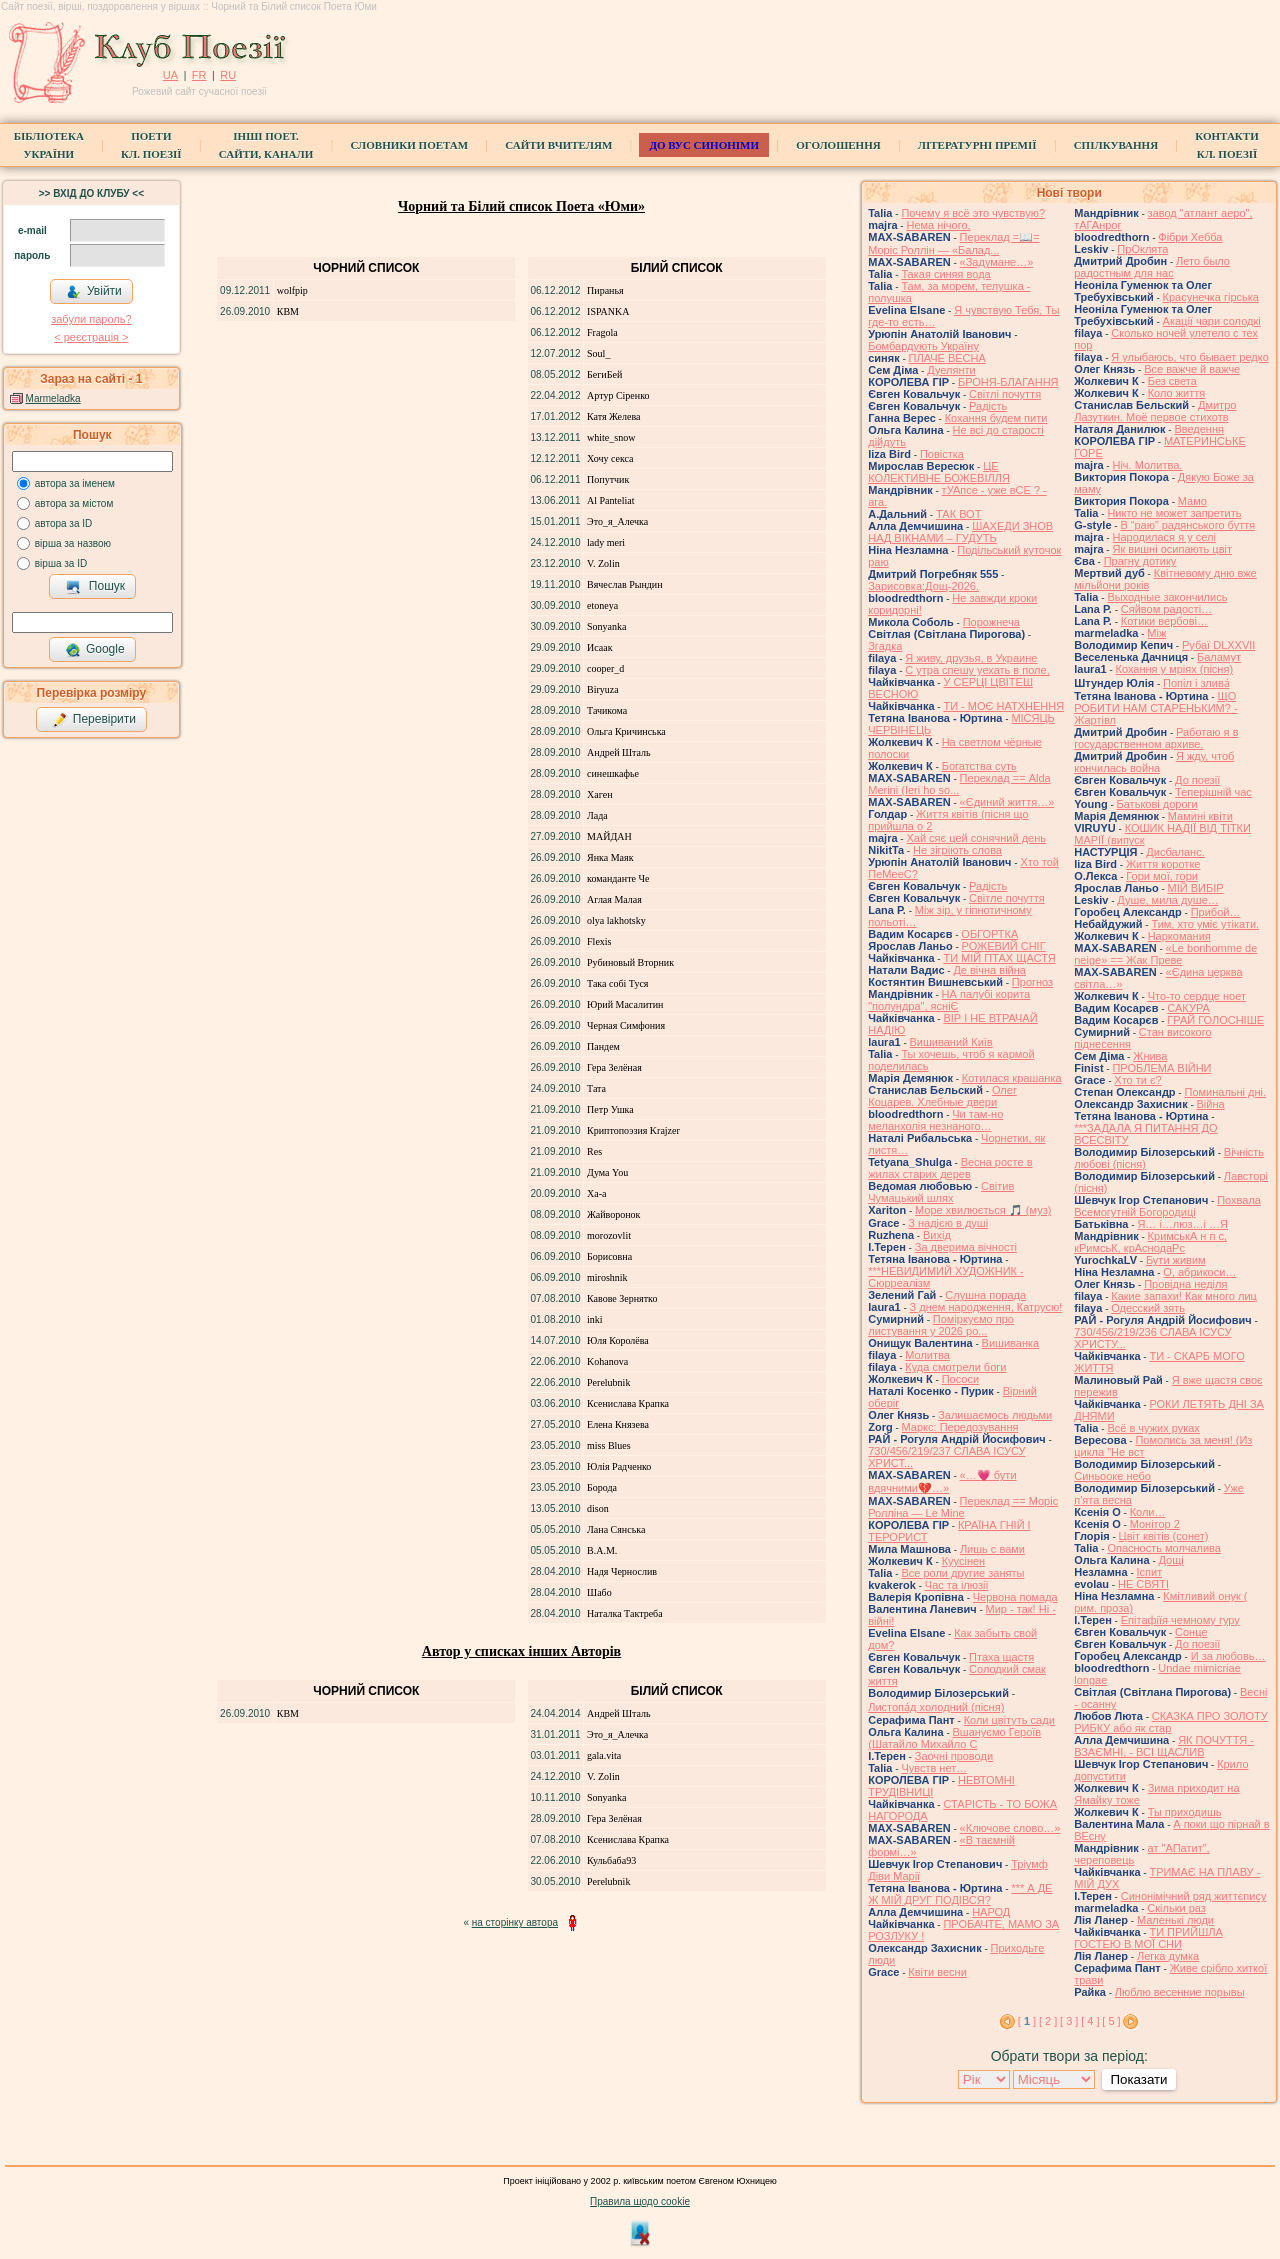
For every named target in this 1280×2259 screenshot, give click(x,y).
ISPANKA (608, 311)
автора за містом (74, 503)
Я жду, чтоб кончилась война (1154, 762)
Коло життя (1177, 393)
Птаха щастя (1001, 1657)
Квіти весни (937, 1972)
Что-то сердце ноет (1197, 996)
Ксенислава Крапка (628, 1403)
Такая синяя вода (945, 274)
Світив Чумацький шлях (941, 1192)
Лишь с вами (992, 1549)
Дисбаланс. (1175, 852)
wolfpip (292, 290)
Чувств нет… (934, 1768)
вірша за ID (61, 563)
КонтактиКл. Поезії (1226, 145)
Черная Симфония (626, 1025)
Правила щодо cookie (640, 2201)
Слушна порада (985, 1295)
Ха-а (596, 1193)
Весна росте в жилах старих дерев (950, 1168)
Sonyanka (606, 626)
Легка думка (1168, 1956)
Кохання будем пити (996, 418)
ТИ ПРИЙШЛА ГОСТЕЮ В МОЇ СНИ (1148, 1938)
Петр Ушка (610, 1109)
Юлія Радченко (619, 1466)
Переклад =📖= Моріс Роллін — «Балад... (953, 243)
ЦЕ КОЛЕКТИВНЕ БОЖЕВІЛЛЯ (939, 472)
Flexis (599, 941)
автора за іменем (75, 483)
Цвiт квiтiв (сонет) (1164, 1536)
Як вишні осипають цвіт (1172, 549)
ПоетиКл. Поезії (151, 145)
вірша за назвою (73, 543)
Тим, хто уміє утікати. (1205, 924)
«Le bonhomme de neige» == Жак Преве (1165, 954)
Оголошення (838, 145)
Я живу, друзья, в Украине (971, 658)
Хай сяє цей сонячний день (976, 838)
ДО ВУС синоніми (703, 145)
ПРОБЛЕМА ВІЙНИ (1161, 1068)
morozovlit (609, 1235)
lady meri (606, 542)
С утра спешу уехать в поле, (977, 670)
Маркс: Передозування (960, 1427)
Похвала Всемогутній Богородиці (1167, 1206)
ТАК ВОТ (958, 514)
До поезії (1197, 780)
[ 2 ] (1048, 2021)
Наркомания (1179, 936)
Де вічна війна (989, 970)
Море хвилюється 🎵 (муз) (983, 1210)
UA (170, 75)
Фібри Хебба (1190, 237)
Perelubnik (608, 1382)
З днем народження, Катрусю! (986, 1307)
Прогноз (1032, 982)
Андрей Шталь (619, 752)
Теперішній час (1213, 792)
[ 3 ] (1069, 2021)
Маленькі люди (1175, 1920)
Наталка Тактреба (625, 1613)
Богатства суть (979, 766)
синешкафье (613, 773)
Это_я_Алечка (617, 521)
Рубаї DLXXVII (1218, 645)
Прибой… (1216, 912)
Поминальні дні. (1225, 1092)
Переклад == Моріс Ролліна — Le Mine (963, 1507)
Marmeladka (53, 398)
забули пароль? (91, 319)
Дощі (1171, 1560)
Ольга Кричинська (626, 731)
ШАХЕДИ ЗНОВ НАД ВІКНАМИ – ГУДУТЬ (960, 532)
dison (598, 1508)
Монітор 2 (1155, 1524)
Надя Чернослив (622, 1571)
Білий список (677, 268)
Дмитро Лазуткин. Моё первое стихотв (1155, 411)
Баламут (1219, 657)
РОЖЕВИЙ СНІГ (1004, 946)
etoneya (602, 605)
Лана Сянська (616, 1529)
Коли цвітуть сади (1009, 1720)
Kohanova (607, 1361)
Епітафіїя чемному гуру (1180, 1620)
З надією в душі (948, 1223)
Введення (1199, 429)
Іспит (1150, 1572)
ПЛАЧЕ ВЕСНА (947, 358)
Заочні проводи (954, 1756)
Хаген (599, 794)
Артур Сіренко (618, 395)
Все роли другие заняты (962, 1573)
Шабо (599, 1592)
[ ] (1027, 2021)
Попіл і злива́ (1196, 683)
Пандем (603, 1046)
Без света (1172, 381)
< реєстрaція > (91, 337)
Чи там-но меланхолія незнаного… (935, 1120)
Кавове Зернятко (622, 1298)
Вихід (937, 1235)
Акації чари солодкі (1212, 321)
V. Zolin (603, 563)
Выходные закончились (1167, 597)
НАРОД (991, 1912)
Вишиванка (1011, 1343)
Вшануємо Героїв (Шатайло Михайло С (954, 1738)
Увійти (94, 292)
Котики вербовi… (1164, 621)
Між (1156, 633)
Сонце (1191, 1632)
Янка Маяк (610, 857)
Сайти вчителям (558, 145)
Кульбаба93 (611, 1860)
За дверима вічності (966, 1247)
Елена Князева (618, 1424)
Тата (596, 1088)
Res (594, 1151)
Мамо (1192, 501)
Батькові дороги (1157, 804)
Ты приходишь (1185, 1812)
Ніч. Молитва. (1147, 465)
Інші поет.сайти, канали (266, 145)
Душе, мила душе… (1167, 900)
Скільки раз (1176, 1908)
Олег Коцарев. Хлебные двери (942, 1096)
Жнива (1150, 1056)
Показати (1138, 2079)
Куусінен (964, 1561)
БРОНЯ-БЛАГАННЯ (1008, 382)
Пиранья (605, 290)
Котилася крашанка (1012, 1078)
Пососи (960, 1379)
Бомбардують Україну (923, 346)
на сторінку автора (515, 1922)
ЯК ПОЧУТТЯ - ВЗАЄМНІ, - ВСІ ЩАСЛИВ (1164, 1746)
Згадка (885, 646)
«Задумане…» (997, 262)
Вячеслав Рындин (625, 584)
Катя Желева (613, 416)
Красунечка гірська (1211, 297)
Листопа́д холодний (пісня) (936, 1707)
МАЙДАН (609, 836)
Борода (602, 1487)
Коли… (1148, 1512)
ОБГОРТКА (989, 934)
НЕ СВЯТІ (1143, 1584)
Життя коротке (1163, 864)
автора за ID (64, 523)
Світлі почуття (1005, 394)
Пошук (95, 587)
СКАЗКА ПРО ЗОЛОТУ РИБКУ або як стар (1171, 1722)
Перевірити (94, 720)
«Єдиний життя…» (1007, 802)
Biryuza (603, 689)
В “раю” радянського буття (1187, 525)
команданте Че (618, 878)
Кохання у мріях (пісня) (1175, 669)
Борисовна (609, 1256)
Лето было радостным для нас (1152, 267)
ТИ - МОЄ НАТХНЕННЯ (1003, 706)
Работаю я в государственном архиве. (1156, 738)
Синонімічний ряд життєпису (1194, 1896)
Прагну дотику (1140, 561)
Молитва (927, 1355)
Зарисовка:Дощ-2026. (923, 586)
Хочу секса (610, 458)
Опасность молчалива (1164, 1548)
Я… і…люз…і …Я (1182, 1224)
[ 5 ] (1111, 2021)
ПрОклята (1142, 249)
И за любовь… (1228, 1656)
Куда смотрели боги (955, 1367)
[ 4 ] (1090, 2021)
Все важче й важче (1192, 369)
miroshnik (607, 1277)
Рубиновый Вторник (630, 962)
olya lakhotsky (616, 920)
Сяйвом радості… (1166, 609)
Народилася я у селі (1163, 537)
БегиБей (604, 374)
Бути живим (1176, 1260)
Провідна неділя (1185, 1284)
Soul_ (598, 353)
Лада (597, 815)
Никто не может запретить (1174, 513)
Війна (1211, 1104)
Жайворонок (613, 1214)
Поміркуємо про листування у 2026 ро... (941, 1325)
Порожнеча (991, 622)
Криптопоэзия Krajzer (633, 1130)
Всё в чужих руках (1153, 1428)
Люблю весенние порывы (1180, 1992)
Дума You (607, 1172)
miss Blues (609, 1445)
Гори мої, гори (1162, 876)
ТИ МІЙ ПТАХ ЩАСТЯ (999, 958)
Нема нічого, (938, 225)
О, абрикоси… (1199, 1272)
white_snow (611, 437)
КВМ (288, 311)
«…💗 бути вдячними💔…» (942, 1481)
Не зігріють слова (957, 850)
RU (228, 75)
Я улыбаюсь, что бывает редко (1190, 357)
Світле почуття (1007, 898)
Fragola (602, 332)
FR (199, 75)
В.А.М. (602, 1550)
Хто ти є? (1137, 1080)
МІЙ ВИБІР (1196, 888)
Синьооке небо (1112, 1476)
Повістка (942, 454)
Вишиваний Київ (951, 1042)
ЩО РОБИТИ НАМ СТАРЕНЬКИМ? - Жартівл (1155, 708)
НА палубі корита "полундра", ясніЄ (949, 1000)
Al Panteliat (611, 500)
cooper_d (605, 668)
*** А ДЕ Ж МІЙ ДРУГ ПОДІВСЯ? (960, 1894)
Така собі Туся (617, 983)
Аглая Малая (614, 899)
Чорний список (366, 268)
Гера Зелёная (614, 1067)
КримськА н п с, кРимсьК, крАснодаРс (1150, 1242)
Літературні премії (977, 145)
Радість (988, 406)
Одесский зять (1148, 1308)
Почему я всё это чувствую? (973, 213)
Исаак (600, 647)
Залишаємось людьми (995, 1415)
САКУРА (1188, 1008)
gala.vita (604, 1755)
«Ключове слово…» (1010, 1828)
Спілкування (1116, 145)
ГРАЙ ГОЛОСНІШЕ (1215, 1020)
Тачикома (607, 710)
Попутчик (608, 479)
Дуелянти (951, 370)
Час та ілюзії (957, 1585)
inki (595, 1319)
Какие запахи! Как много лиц (1184, 1296)
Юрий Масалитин (625, 1004)
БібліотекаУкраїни (49, 145)
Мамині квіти (1200, 816)
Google (95, 650)
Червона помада (1015, 1597)
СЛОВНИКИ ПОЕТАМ (409, 145)
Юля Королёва (618, 1340)
